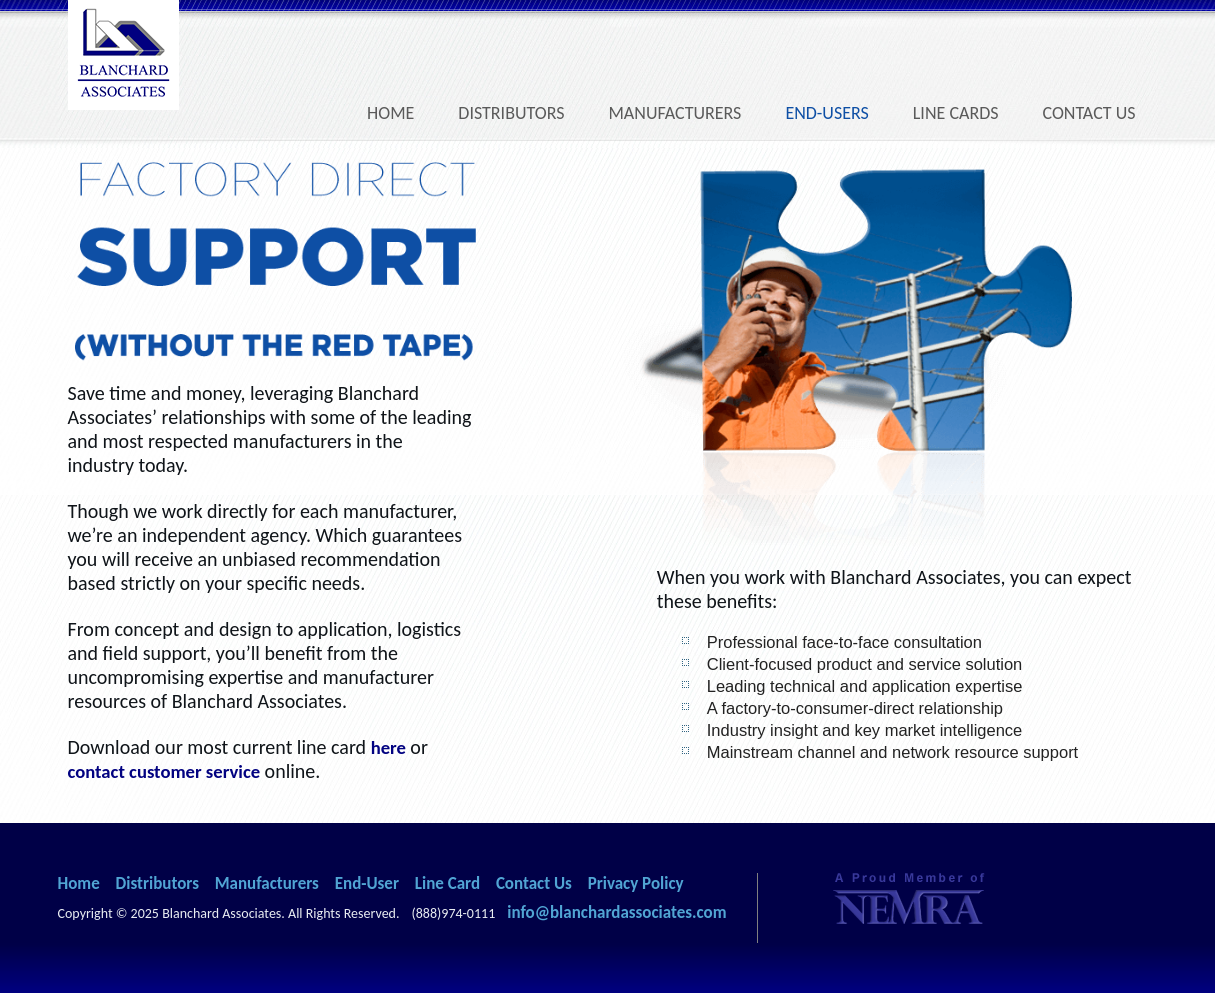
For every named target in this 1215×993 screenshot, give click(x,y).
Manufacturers (674, 113)
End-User (367, 883)
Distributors (511, 113)
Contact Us (1089, 113)
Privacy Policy (636, 883)
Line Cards (956, 113)
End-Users (826, 113)
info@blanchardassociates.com (616, 912)
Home (390, 113)
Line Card (447, 883)
